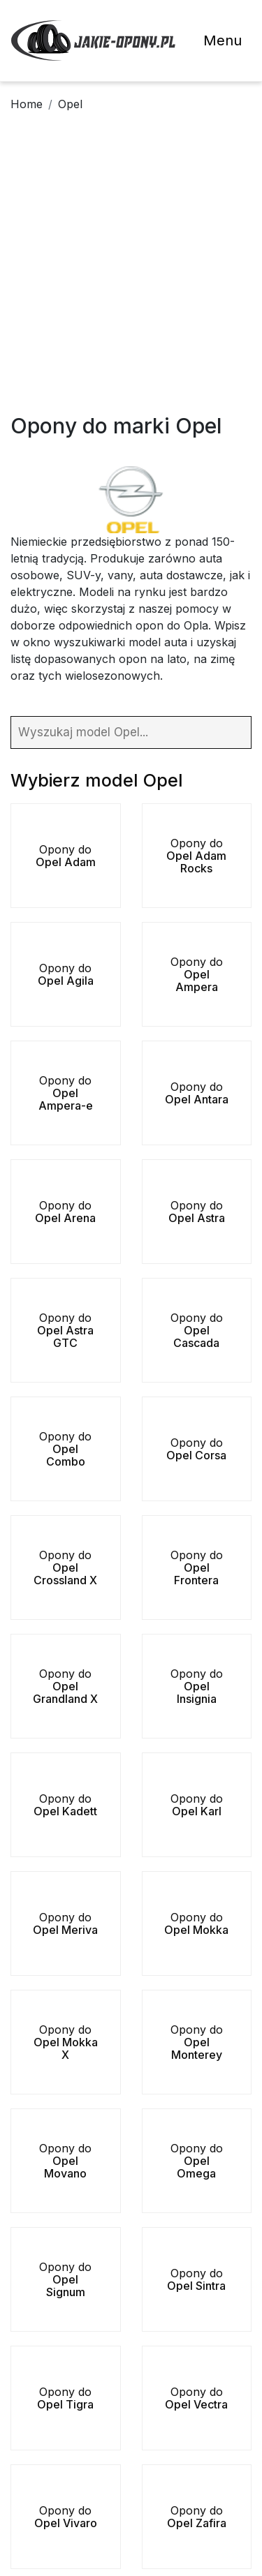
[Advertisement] (131, 275)
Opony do (66, 855)
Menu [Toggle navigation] (222, 40)
